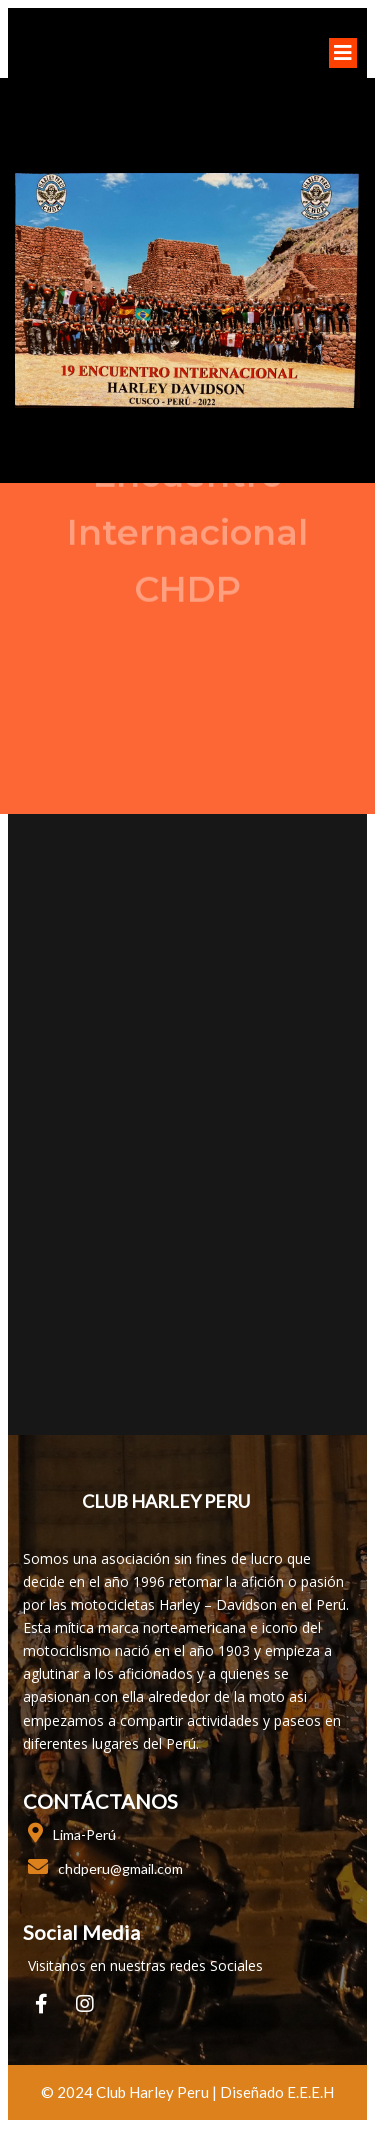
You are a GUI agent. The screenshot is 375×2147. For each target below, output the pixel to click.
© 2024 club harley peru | (130, 2092)
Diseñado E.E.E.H (277, 2092)
